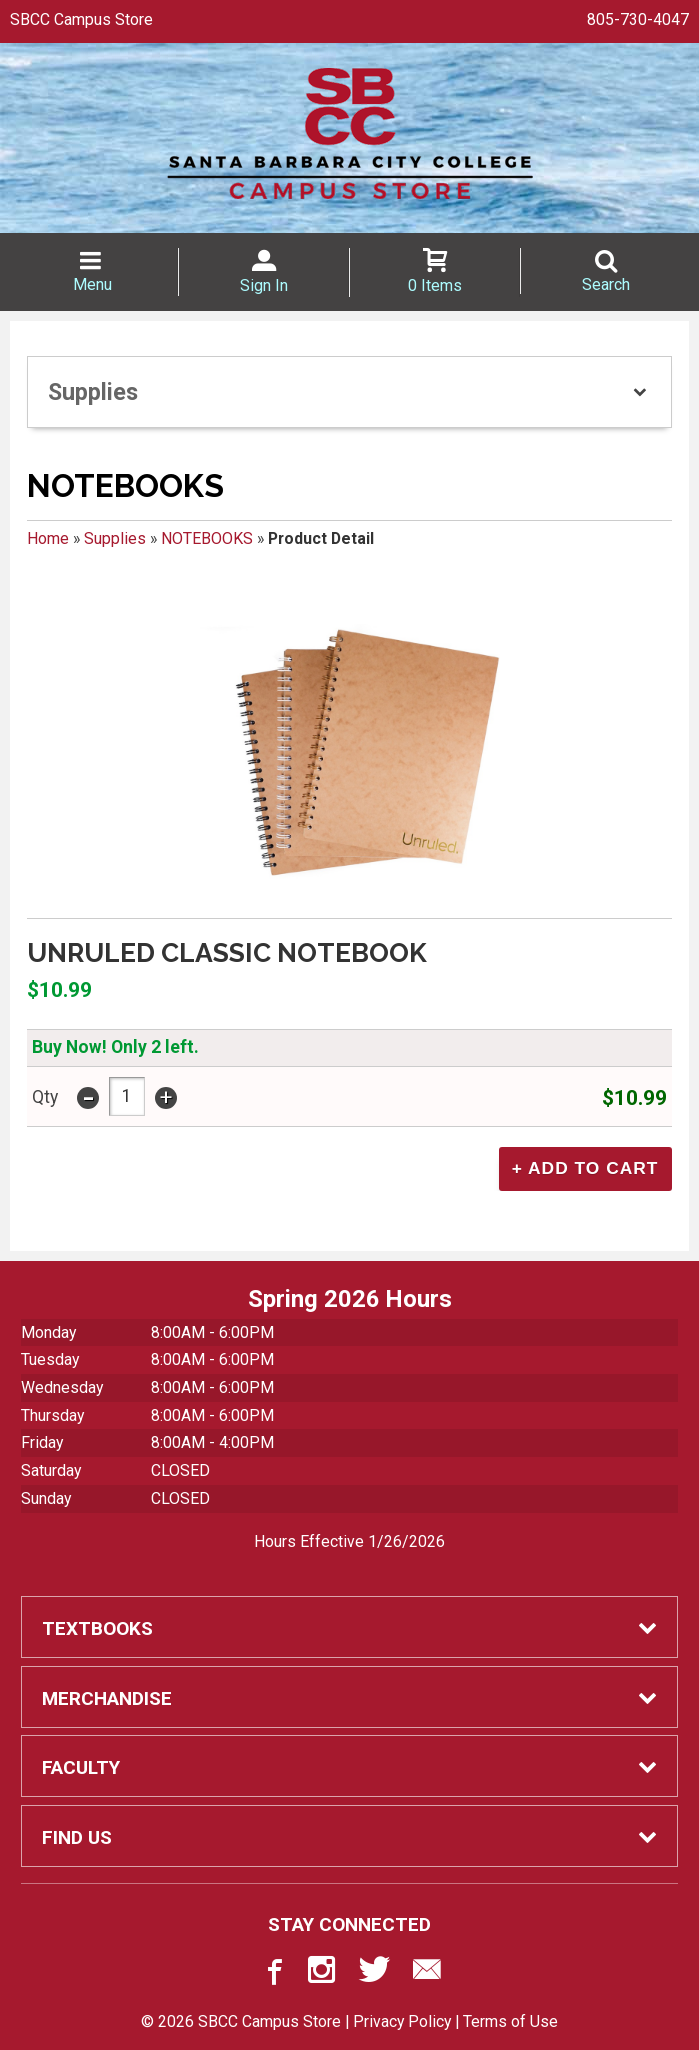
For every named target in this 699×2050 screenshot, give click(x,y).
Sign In (264, 285)
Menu (92, 284)
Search (606, 284)
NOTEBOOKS (207, 538)
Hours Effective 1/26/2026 (349, 1540)
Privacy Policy (402, 2019)
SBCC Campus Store (81, 19)
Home (48, 538)
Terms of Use (510, 2019)
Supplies (115, 538)
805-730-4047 (638, 19)
